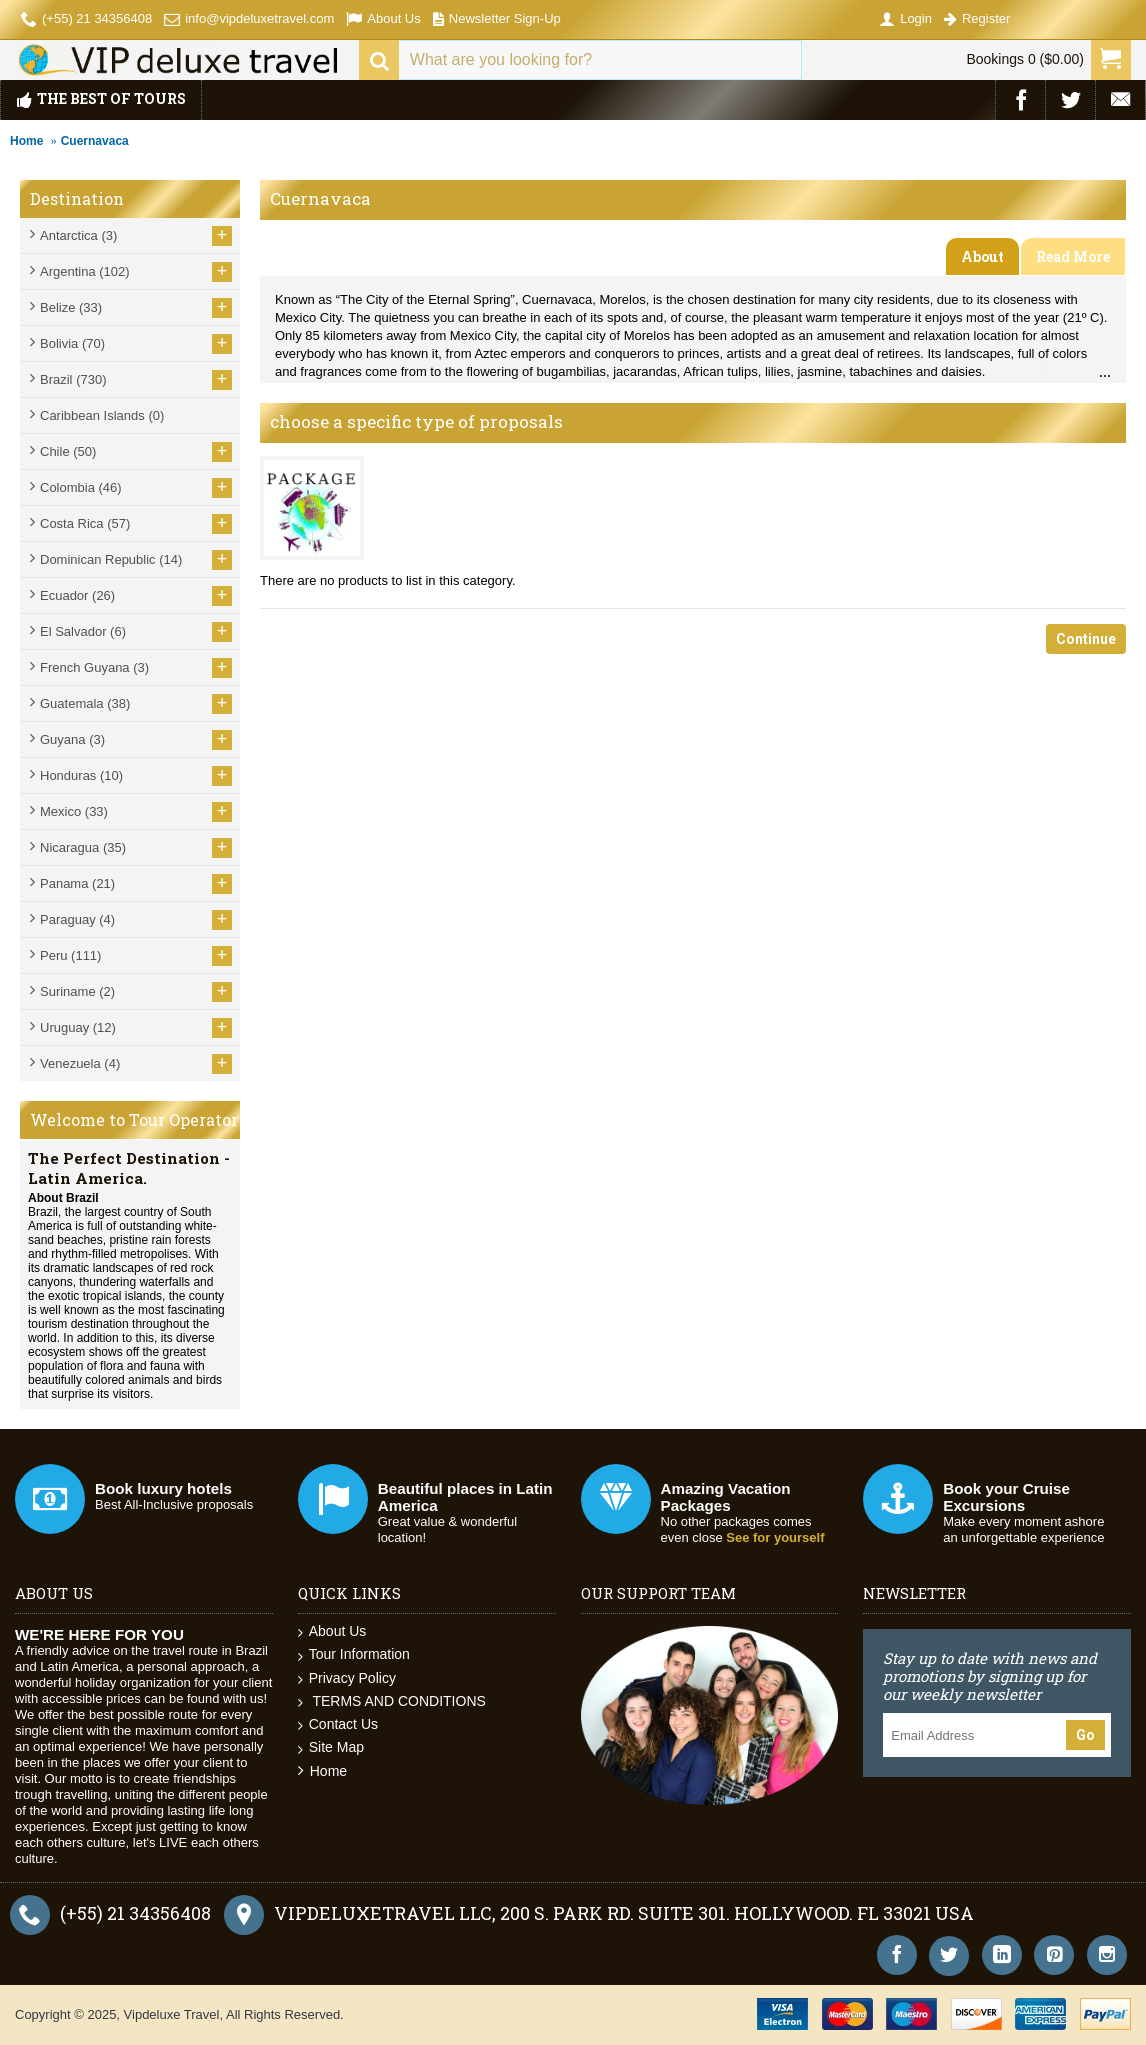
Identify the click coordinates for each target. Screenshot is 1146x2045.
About (982, 256)
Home (26, 141)
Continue (1086, 639)
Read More (1073, 256)
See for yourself (775, 1537)
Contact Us (338, 1724)
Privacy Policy (347, 1678)
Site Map (331, 1747)
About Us (332, 1631)
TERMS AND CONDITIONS (392, 1701)
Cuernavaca (95, 141)
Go (1085, 1735)
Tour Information (354, 1654)
